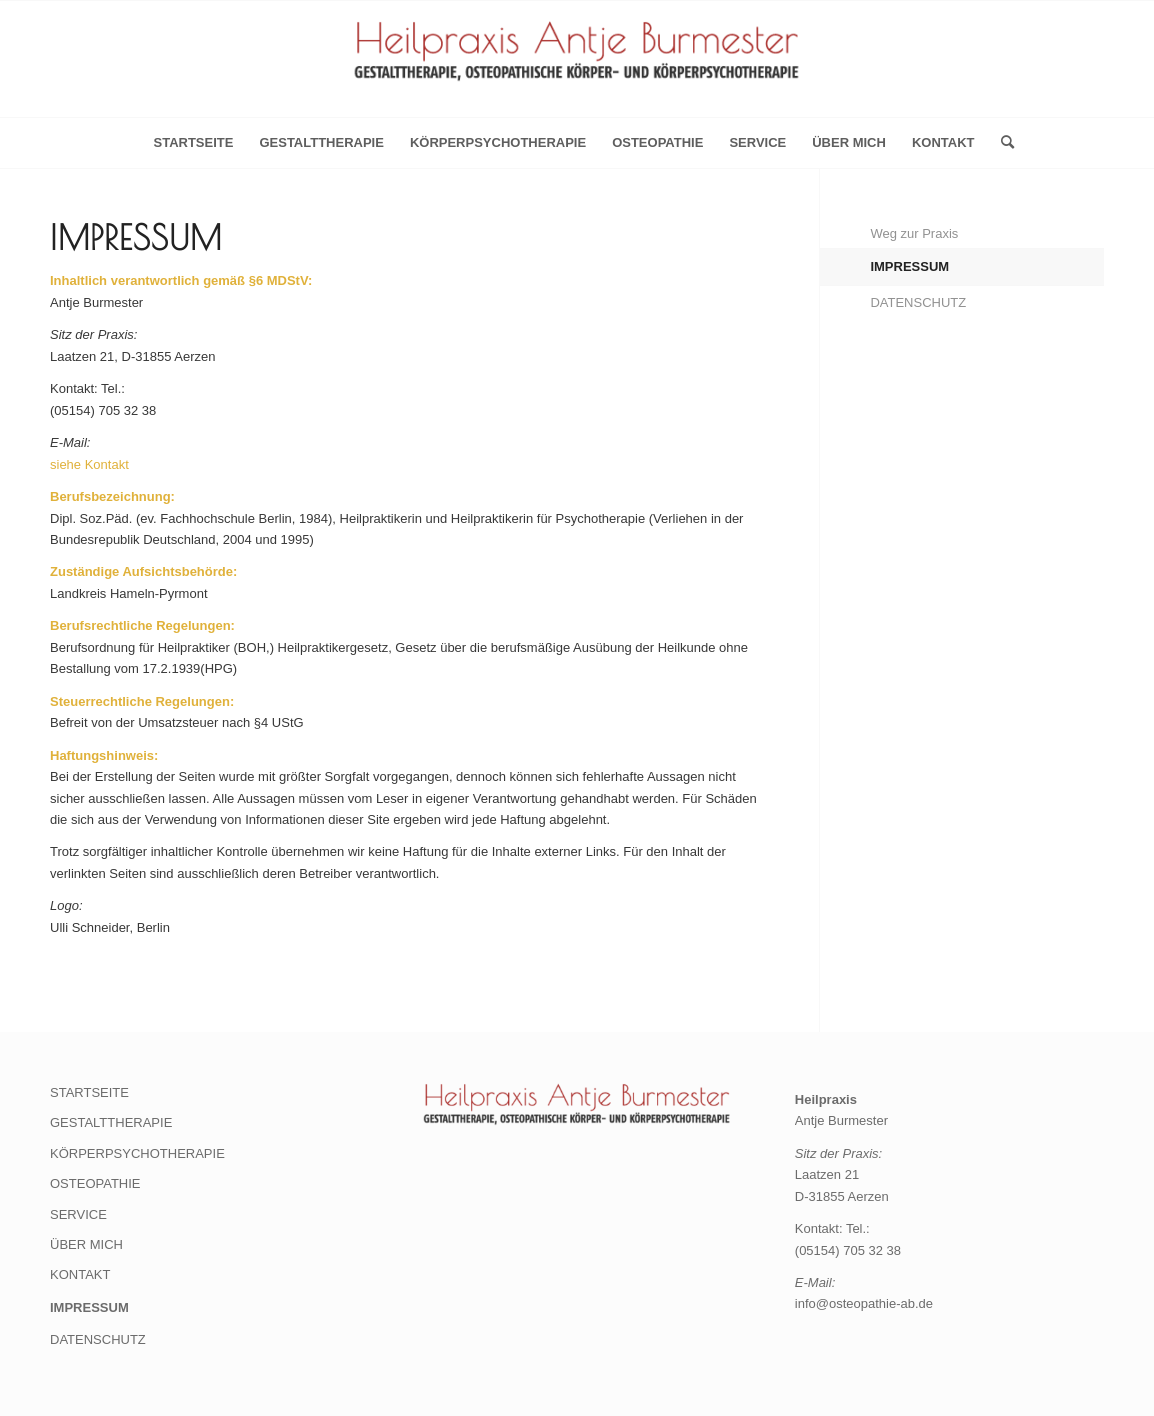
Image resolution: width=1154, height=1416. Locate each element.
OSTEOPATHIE (657, 142)
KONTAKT (943, 142)
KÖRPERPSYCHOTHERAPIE (498, 142)
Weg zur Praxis (914, 233)
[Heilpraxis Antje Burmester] (577, 65)
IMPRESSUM (909, 266)
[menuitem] (1001, 143)
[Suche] (1001, 143)
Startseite (193, 142)
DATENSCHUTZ (918, 302)
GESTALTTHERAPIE (321, 142)
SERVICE (757, 142)
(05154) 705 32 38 (848, 1250)
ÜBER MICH (849, 142)
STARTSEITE (89, 1092)
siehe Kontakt (89, 464)
